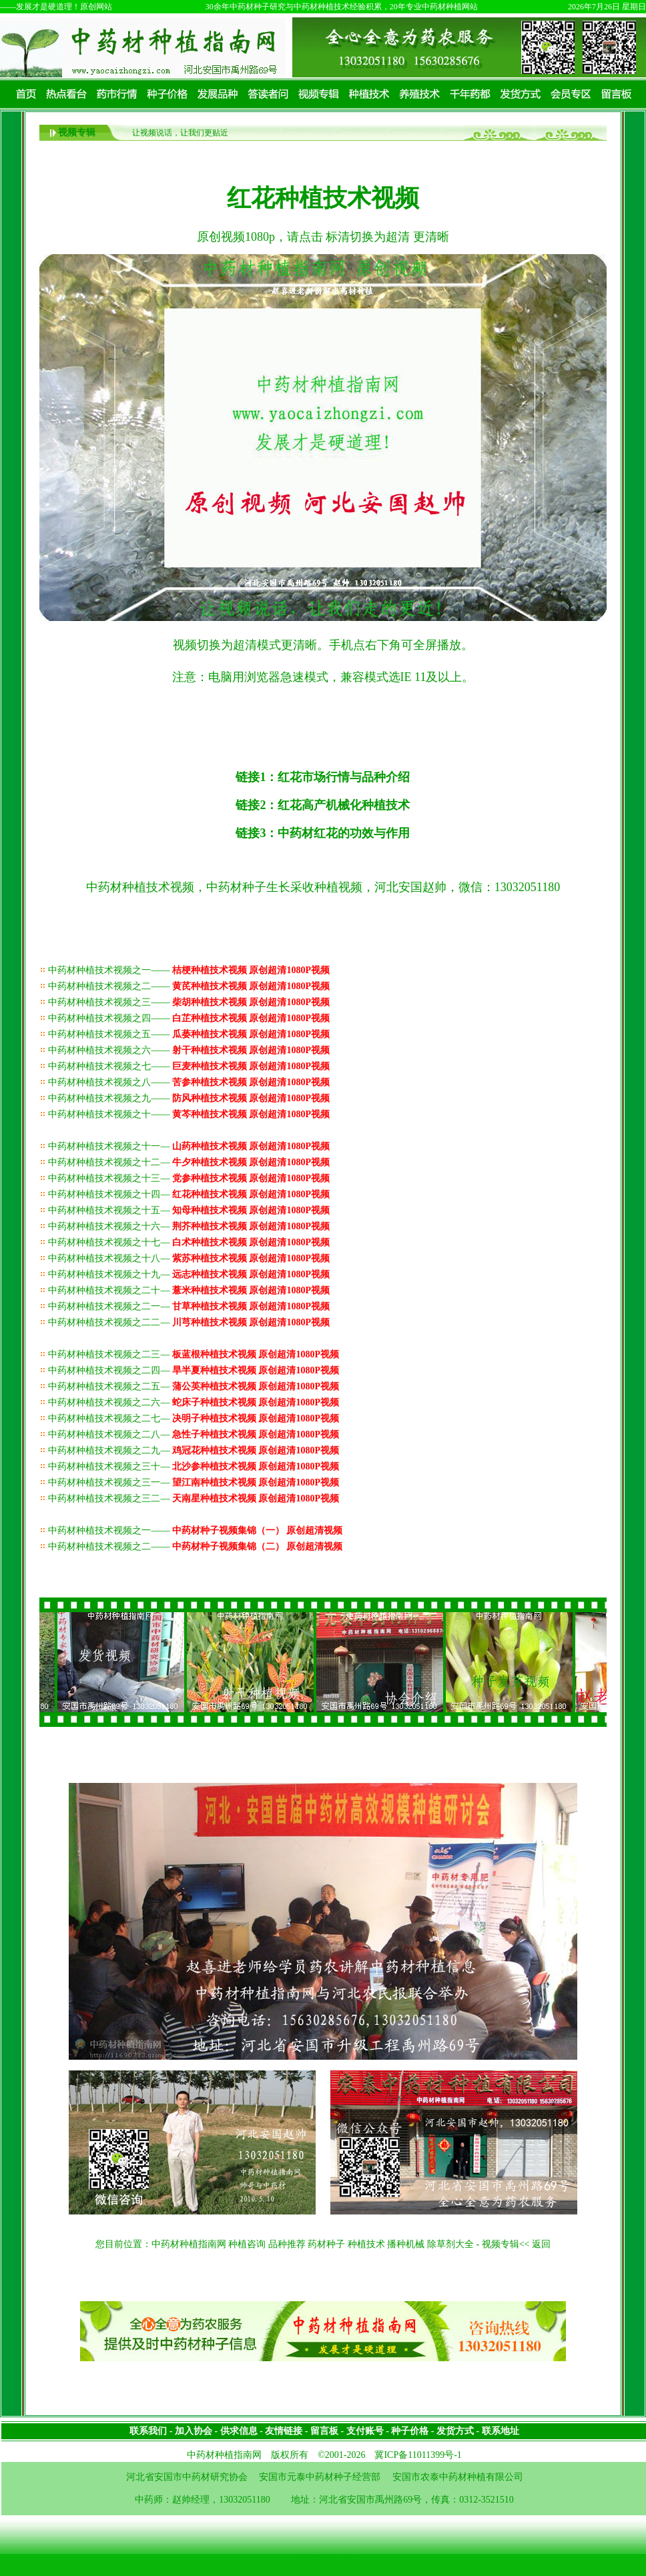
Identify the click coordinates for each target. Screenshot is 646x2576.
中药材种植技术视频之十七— (189, 1242)
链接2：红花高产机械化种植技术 (323, 805)
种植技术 (366, 2244)
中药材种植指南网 (188, 2244)
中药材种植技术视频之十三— (189, 1178)
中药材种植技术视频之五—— (189, 1034)
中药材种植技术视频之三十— (193, 1466)
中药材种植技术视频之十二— (189, 1162)
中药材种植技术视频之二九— (193, 1450)
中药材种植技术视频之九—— (189, 1098)
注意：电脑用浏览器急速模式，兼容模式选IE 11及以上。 (323, 677)
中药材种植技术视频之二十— (189, 1290)
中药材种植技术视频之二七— (193, 1418)
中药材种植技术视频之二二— (189, 1322)
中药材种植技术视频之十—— (189, 1114)
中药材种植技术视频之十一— (189, 1146)
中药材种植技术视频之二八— (193, 1434)
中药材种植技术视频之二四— (193, 1370)
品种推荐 (287, 2244)
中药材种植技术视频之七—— (189, 1066)
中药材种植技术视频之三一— (193, 1482)
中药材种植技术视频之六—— (189, 1050)
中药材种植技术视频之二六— (193, 1402)
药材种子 (326, 2244)
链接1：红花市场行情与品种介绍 (323, 777)
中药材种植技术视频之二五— (193, 1386)
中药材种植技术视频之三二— (193, 1498)
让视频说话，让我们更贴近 (180, 132)
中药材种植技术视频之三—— (189, 1002)
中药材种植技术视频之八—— (189, 1082)
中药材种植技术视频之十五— (189, 1210)
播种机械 (405, 2244)
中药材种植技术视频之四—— (189, 1018)
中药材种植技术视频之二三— (193, 1354)
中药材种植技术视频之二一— (189, 1306)
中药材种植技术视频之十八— (189, 1258)
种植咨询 (247, 2244)
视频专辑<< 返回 (516, 2244)
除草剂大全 (450, 2244)
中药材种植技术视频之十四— (189, 1194)
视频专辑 (76, 132)
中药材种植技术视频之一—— (189, 970)
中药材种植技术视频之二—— (189, 986)
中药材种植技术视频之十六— (189, 1226)
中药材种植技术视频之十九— (189, 1274)
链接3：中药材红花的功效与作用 (323, 833)
